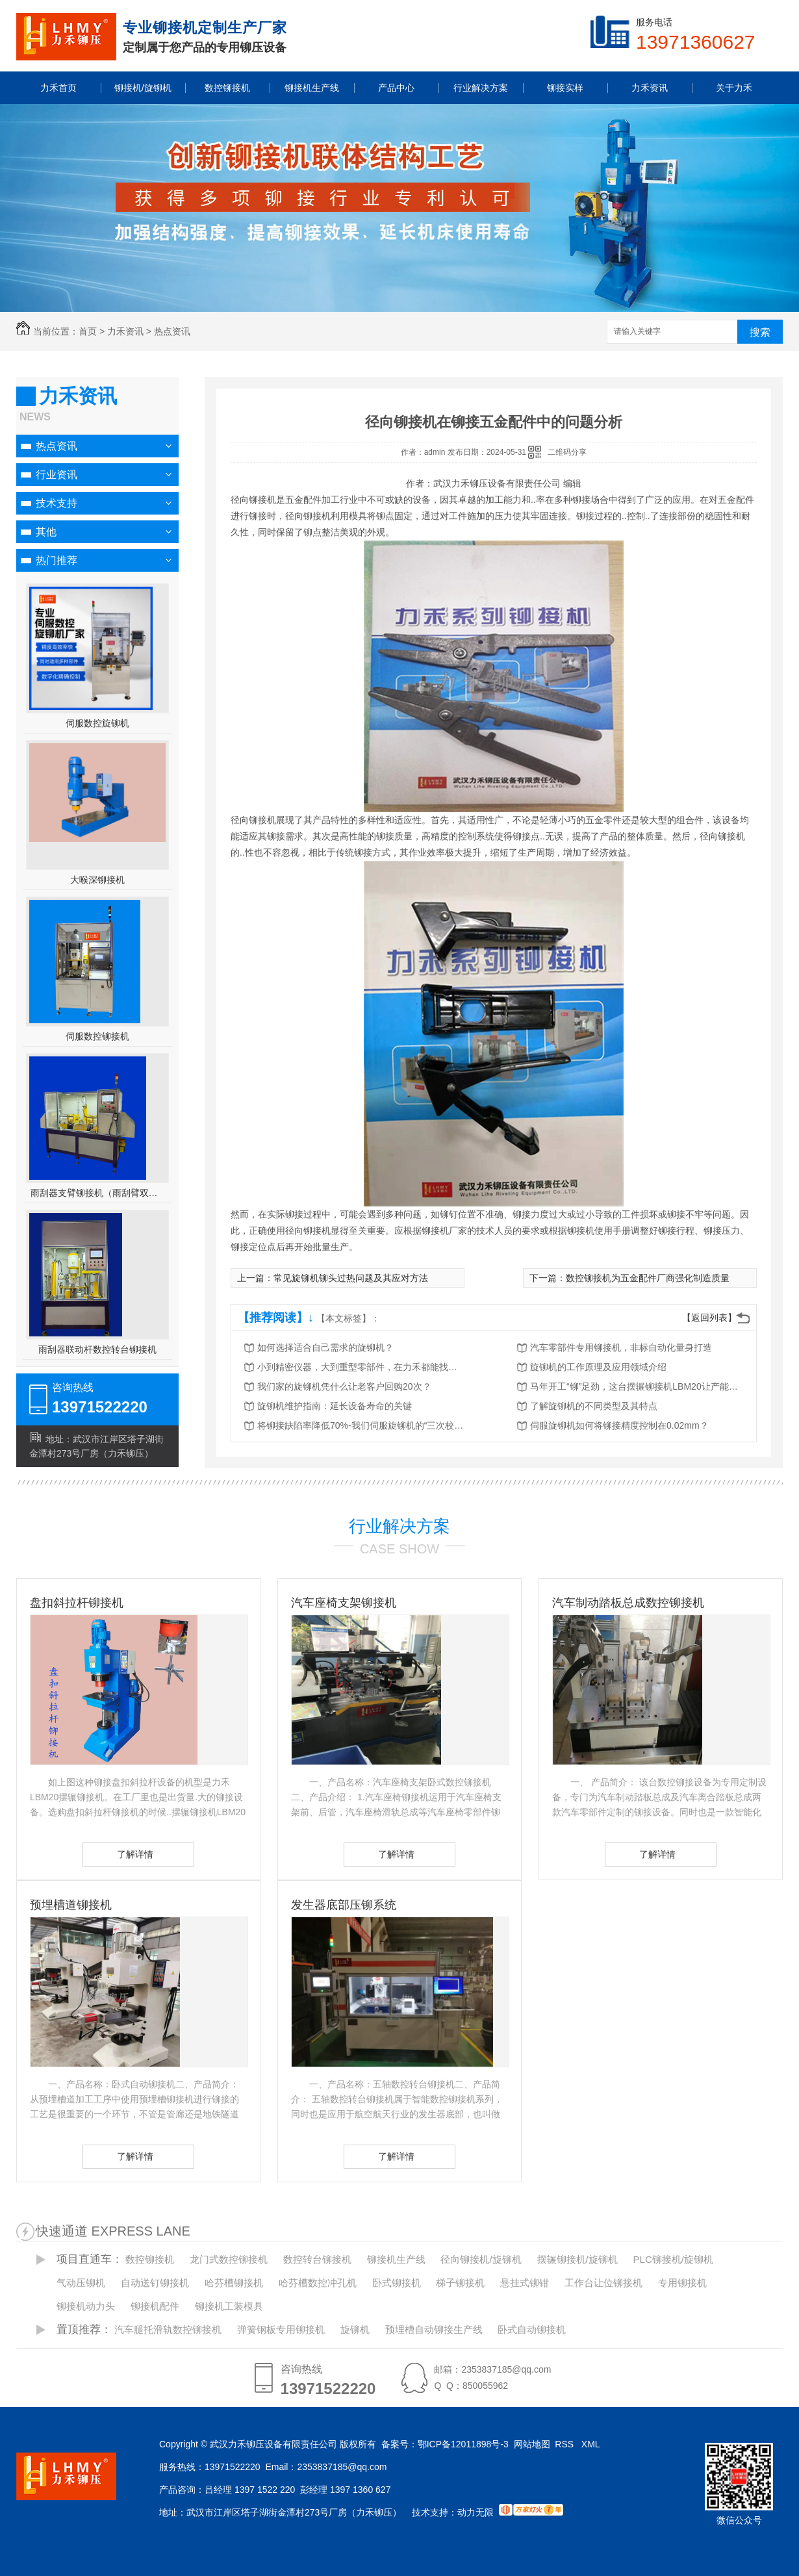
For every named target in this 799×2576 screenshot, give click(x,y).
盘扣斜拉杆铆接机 (76, 1602)
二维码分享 (567, 452)
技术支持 (56, 503)
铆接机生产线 (396, 2259)
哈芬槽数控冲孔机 (318, 2282)
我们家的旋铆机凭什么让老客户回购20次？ (344, 1386)
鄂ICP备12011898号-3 (463, 2444)
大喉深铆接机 (97, 879)
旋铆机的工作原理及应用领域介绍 (598, 1367)
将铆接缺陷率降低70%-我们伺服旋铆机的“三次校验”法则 (361, 1425)
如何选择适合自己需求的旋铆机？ (325, 1347)
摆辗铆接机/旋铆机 (577, 2259)
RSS (565, 2444)
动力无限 (475, 2512)
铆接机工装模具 (229, 2306)
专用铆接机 (682, 2282)
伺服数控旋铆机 (97, 723)
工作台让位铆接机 (603, 2282)
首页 (88, 331)
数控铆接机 (149, 2259)
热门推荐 (56, 560)
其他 (46, 531)
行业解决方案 (399, 1526)
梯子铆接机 (460, 2282)
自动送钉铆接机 (155, 2282)
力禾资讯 (125, 331)
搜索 (760, 332)
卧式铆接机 (396, 2282)
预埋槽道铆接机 (71, 1904)
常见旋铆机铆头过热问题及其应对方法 (350, 1278)
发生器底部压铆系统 (343, 1904)
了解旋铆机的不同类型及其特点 (593, 1406)
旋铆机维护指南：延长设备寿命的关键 (334, 1406)
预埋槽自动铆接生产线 (434, 2329)
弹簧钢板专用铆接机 (281, 2329)
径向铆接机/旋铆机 (480, 2259)
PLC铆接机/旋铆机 (673, 2259)
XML (591, 2444)
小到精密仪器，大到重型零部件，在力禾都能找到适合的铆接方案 (361, 1367)
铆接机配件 (155, 2306)
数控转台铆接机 (317, 2259)
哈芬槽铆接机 (234, 2282)
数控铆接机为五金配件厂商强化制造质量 (647, 1278)
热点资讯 (172, 331)
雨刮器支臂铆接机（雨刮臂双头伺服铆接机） (98, 1193)
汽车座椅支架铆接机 (343, 1602)
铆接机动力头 (86, 2306)
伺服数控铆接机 (97, 1036)
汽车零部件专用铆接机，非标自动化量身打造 (621, 1347)
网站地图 (532, 2444)
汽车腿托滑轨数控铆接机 (168, 2329)
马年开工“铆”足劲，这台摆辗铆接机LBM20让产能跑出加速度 (634, 1386)
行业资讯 (56, 474)
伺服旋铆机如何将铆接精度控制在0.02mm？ (619, 1425)
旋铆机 (355, 2329)
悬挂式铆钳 (524, 2282)
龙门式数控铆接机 (229, 2259)
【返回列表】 (709, 1317)
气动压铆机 (81, 2282)
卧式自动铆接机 (532, 2329)
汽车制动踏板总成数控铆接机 (628, 1602)
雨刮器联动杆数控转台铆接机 (97, 1349)
